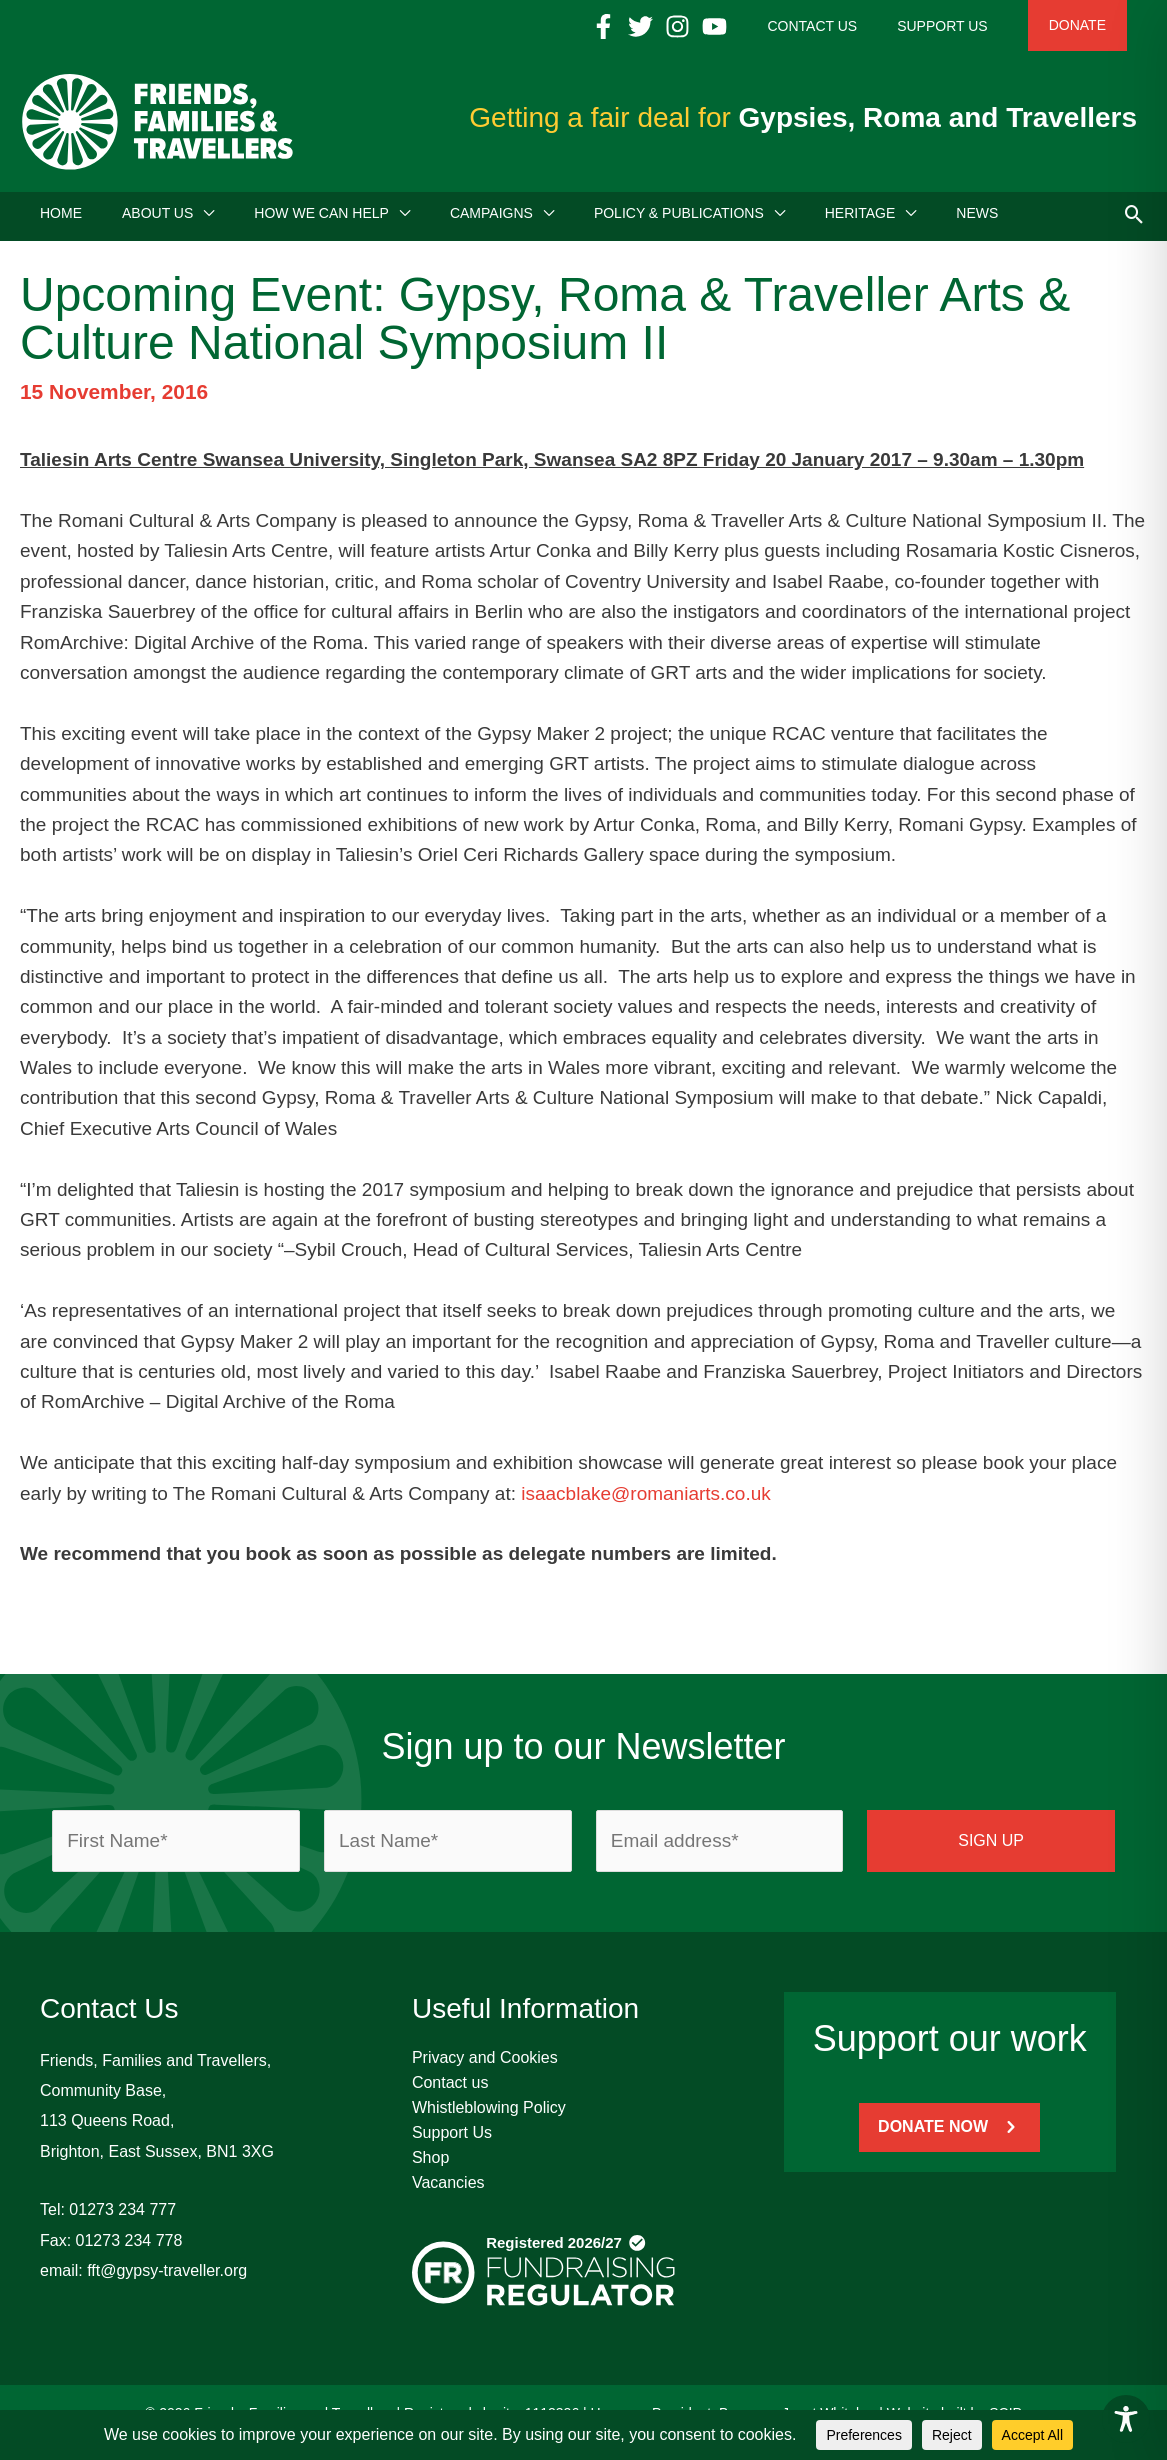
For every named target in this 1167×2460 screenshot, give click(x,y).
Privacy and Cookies (485, 2064)
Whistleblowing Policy (489, 2114)
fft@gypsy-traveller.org (167, 2277)
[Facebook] (663, 26)
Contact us (450, 2089)
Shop (430, 2164)
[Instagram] (737, 26)
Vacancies (448, 2189)
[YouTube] (774, 26)
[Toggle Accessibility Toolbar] (1126, 2419)
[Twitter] (700, 26)
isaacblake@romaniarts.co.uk (646, 1500)
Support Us (452, 2139)
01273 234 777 (122, 2216)
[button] (203, 220)
